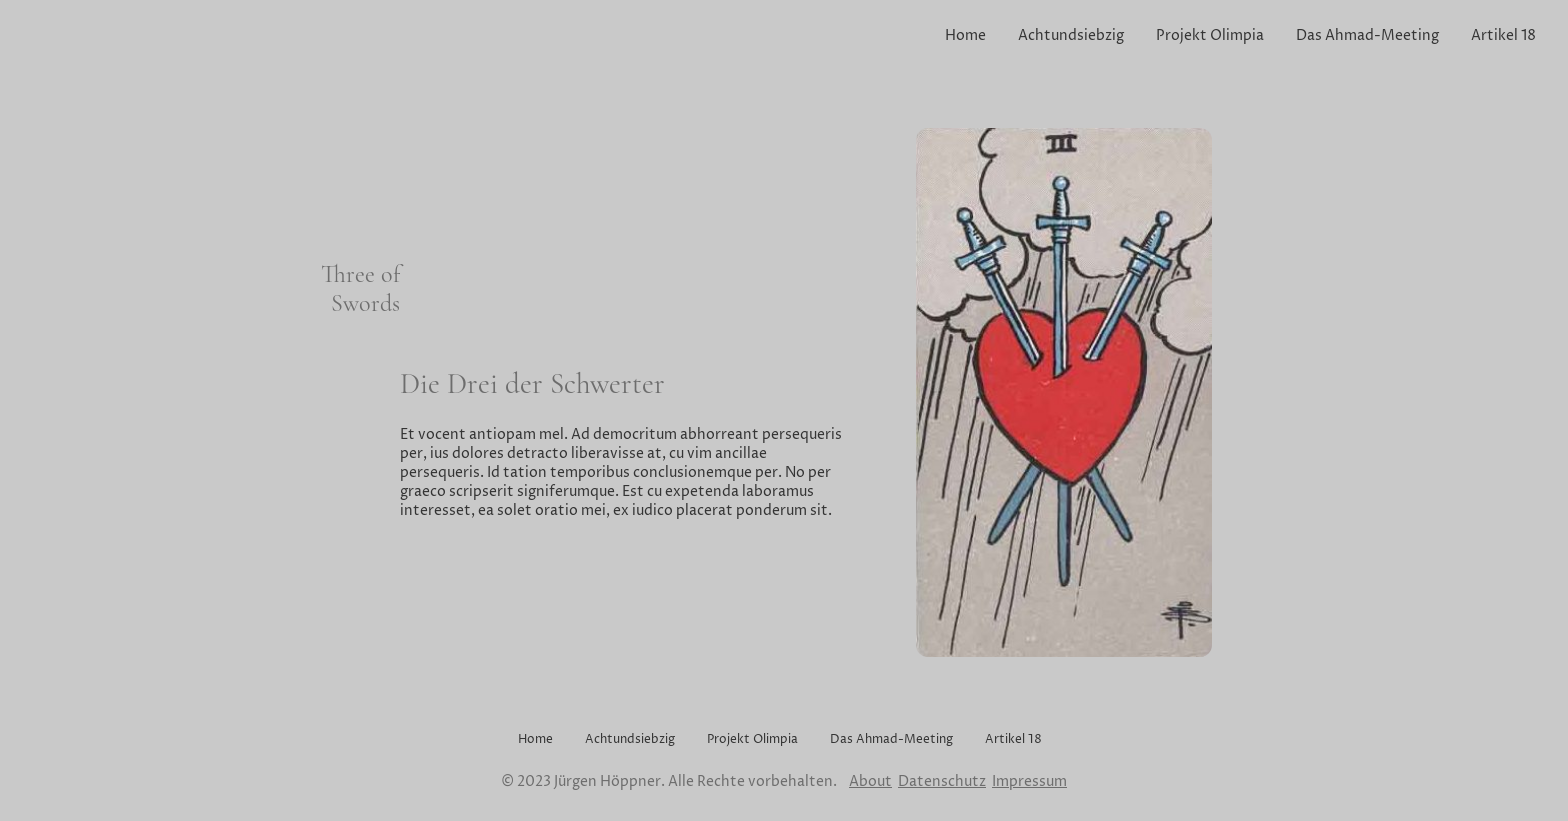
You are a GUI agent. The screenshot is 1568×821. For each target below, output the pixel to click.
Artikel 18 (1503, 35)
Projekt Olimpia (1210, 35)
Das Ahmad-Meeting (1367, 35)
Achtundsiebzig (1071, 35)
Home (965, 35)
